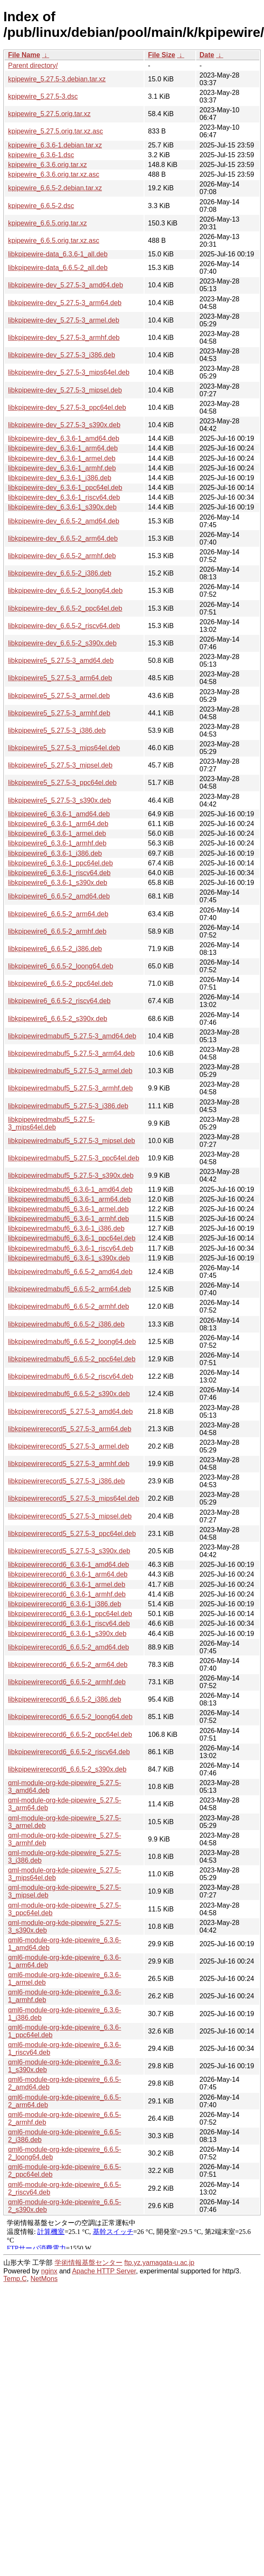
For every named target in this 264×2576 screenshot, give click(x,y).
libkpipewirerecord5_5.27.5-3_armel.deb (68, 1446)
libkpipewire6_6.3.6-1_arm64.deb (58, 823)
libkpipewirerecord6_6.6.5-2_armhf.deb (67, 1682)
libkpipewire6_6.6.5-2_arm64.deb (58, 914)
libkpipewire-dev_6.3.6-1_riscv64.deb (64, 497)
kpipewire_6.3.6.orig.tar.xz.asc (53, 174)
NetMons (44, 2278)
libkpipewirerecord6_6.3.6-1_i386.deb (64, 1604)
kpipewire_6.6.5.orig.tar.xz (47, 223)
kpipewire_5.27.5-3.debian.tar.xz (57, 79)
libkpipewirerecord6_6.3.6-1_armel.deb (66, 1584)
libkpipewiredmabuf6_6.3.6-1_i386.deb (66, 1228)
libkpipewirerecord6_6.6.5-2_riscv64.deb (69, 1751)
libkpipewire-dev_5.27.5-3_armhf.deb (63, 337)
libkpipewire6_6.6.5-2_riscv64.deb (59, 1000)
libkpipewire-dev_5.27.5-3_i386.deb (61, 355)
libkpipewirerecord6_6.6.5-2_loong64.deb (70, 1716)
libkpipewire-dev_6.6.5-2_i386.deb (59, 573)
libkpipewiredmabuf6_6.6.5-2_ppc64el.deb (72, 1359)
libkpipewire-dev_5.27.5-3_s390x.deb (64, 424)
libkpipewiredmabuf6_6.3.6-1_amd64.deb (70, 1189)
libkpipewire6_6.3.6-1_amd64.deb (59, 814)
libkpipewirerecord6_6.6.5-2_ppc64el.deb (70, 1734)
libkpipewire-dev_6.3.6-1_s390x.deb (62, 507)
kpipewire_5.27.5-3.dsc (43, 96)
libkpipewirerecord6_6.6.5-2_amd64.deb (68, 1647)
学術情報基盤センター (88, 2262)
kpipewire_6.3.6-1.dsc (41, 155)
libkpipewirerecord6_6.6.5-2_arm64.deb (68, 1664)
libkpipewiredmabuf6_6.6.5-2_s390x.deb (69, 1393)
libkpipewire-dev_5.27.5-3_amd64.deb (65, 285)
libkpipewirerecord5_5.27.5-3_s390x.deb (69, 1551)
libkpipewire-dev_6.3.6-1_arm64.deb (63, 448)
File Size (161, 54)
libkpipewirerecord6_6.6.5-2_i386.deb (64, 1699)
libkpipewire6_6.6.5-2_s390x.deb (57, 1018)
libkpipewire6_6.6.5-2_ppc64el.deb (60, 983)
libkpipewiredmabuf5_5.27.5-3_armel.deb (70, 1070)
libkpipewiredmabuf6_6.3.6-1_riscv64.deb (70, 1248)
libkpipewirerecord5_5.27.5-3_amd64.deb (70, 1411)
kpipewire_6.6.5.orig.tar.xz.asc (53, 240)
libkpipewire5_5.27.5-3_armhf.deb (59, 713)
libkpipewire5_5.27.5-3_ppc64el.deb (62, 782)
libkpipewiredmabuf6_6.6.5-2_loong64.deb (72, 1341)
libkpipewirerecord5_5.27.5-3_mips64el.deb (73, 1498)
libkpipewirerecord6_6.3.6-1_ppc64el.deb (70, 1613)
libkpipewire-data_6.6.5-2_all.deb (58, 267)
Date (207, 54)
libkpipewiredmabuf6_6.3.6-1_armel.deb (68, 1209)
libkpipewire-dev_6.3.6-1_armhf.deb (62, 468)
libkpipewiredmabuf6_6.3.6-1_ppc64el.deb (72, 1238)
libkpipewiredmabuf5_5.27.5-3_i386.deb (68, 1106)
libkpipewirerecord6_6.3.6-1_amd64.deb (68, 1564)
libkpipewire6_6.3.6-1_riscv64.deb (59, 872)
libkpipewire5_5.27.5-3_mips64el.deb (64, 747)
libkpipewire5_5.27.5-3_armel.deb (59, 695)
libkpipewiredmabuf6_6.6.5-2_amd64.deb (70, 1271)
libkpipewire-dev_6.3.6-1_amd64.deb (63, 438)
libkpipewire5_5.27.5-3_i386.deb (57, 730)
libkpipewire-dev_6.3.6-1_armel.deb (61, 458)
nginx (49, 2271)
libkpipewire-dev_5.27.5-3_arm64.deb (65, 302)
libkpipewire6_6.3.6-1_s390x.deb (57, 882)
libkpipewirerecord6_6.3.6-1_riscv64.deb (69, 1623)
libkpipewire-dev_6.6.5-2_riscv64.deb (64, 625)
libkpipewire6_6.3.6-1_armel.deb (57, 833)
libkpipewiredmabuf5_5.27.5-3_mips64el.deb (51, 1123)
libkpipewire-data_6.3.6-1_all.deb (58, 254)
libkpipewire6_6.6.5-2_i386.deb (55, 948)
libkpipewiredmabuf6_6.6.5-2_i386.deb (66, 1324)
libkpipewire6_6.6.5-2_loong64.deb (60, 966)
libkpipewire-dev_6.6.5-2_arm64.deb (63, 538)
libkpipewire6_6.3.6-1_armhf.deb (57, 843)
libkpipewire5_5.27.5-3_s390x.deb (59, 800)
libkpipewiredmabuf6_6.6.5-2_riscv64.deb (70, 1376)
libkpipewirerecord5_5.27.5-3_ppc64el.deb (72, 1533)
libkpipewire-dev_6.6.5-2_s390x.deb (62, 643)
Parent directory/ (33, 65)
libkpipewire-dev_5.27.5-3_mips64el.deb (68, 372)
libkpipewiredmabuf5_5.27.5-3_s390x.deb (70, 1175)
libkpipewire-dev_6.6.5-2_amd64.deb (63, 521)
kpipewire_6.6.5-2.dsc (41, 205)
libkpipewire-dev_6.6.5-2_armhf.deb (62, 555)
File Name (24, 54)
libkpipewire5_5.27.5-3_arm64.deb (60, 678)
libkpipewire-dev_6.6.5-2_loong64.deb (65, 590)
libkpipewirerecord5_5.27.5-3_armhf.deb (68, 1463)
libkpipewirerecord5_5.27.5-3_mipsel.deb (70, 1516)
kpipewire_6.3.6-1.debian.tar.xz (55, 145)
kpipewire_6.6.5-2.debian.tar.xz (55, 188)
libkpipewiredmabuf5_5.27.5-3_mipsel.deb (71, 1140)
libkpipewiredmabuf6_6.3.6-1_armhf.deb (68, 1218)
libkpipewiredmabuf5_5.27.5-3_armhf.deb (70, 1088)
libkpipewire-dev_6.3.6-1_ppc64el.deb (65, 487)
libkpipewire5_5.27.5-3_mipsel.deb (60, 765)
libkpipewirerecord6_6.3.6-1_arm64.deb (68, 1574)
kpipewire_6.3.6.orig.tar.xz (47, 164)
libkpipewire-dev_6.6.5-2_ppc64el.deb (65, 608)
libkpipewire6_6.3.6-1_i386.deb (55, 853)
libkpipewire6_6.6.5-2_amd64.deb (59, 896)
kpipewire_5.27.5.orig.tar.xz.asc (55, 131)
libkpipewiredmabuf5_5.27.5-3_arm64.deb (71, 1053)
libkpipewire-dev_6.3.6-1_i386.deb (59, 477)
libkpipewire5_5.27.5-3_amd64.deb (61, 660)
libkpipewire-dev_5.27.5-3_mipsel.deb (65, 390)
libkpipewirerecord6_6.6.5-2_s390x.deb (67, 1769)
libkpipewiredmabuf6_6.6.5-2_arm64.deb (69, 1289)
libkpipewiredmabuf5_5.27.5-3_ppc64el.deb (73, 1158)
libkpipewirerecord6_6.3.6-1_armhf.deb (67, 1594)
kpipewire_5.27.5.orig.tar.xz (49, 113)
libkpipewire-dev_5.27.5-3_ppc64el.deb (67, 407)
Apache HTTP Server (104, 2271)
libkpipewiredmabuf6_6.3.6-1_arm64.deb (69, 1199)
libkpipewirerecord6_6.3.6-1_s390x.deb (67, 1633)
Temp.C (15, 2278)
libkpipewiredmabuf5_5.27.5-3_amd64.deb (72, 1036)
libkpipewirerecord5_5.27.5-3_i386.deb (66, 1481)
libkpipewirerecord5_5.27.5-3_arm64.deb (69, 1429)
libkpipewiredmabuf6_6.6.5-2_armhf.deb (68, 1306)
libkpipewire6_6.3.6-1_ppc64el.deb (60, 863)
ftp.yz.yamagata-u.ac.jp (159, 2262)
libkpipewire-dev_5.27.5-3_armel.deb (63, 320)
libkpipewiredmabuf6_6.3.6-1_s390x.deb (69, 1258)
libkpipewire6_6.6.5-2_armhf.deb (57, 931)
